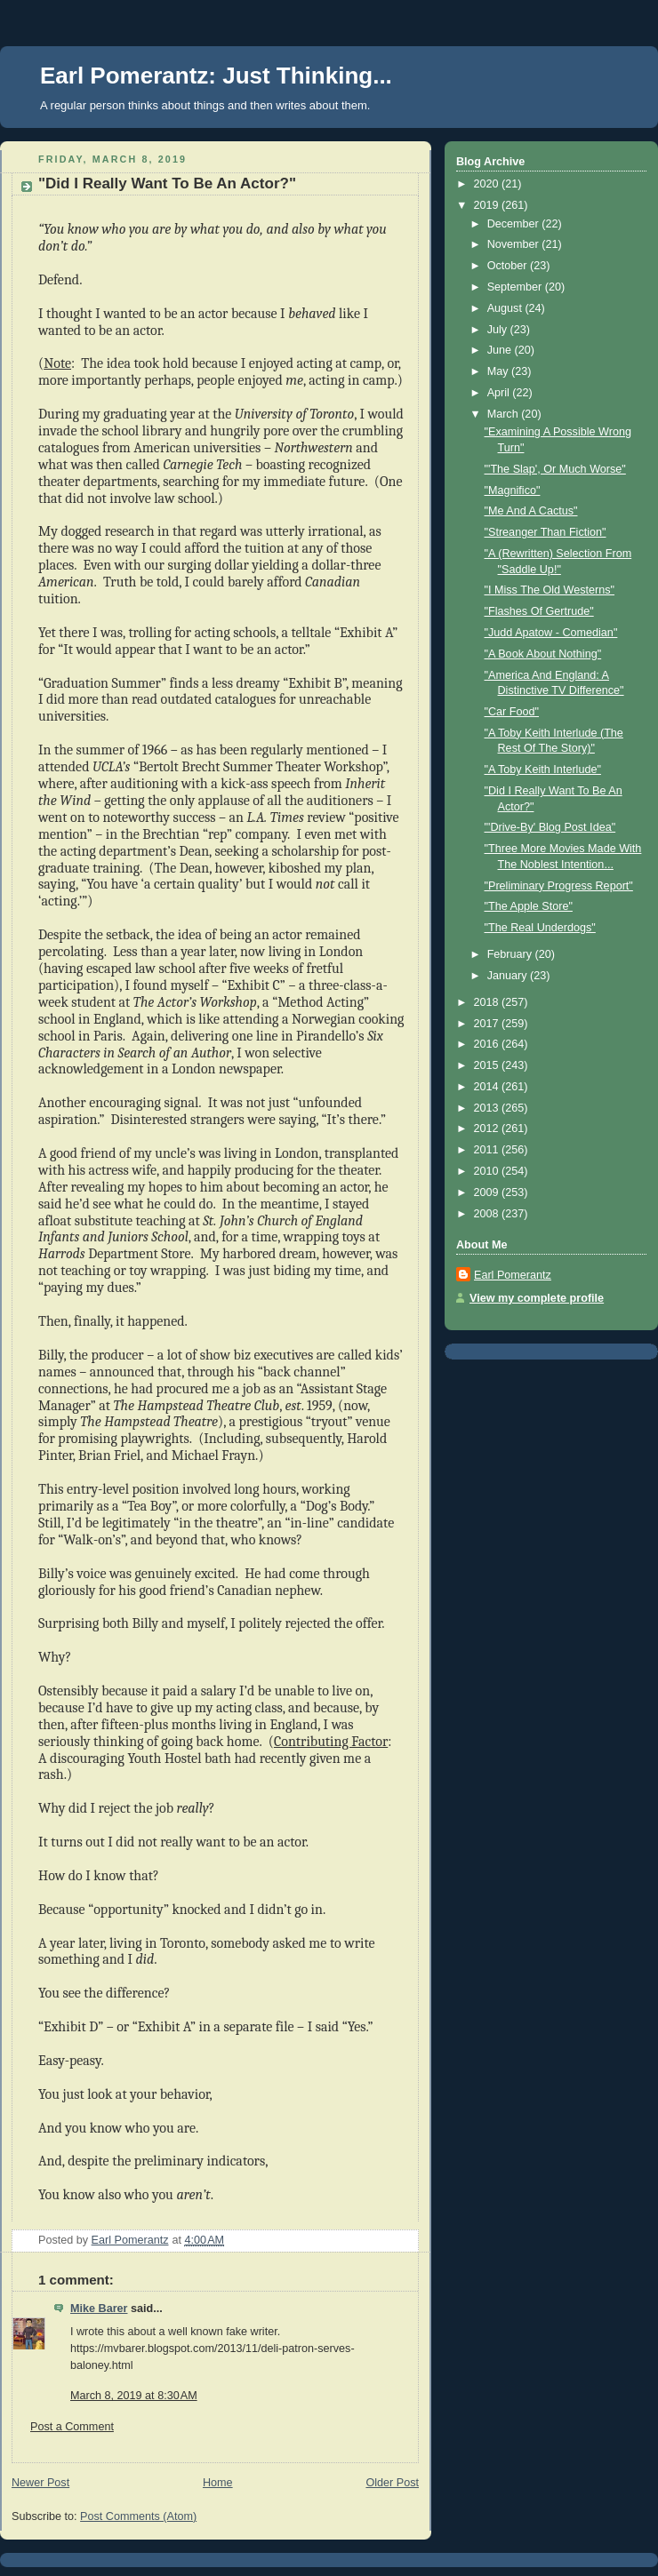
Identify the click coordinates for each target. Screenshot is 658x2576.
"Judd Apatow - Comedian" (551, 632)
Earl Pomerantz (512, 1275)
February (511, 954)
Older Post (392, 2482)
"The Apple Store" (529, 906)
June (501, 350)
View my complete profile (536, 1298)
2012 (488, 1128)
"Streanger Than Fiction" (545, 532)
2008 (488, 1214)
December (514, 224)
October (508, 265)
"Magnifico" (513, 490)
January (508, 975)
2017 (488, 1023)
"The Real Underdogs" (540, 927)
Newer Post (40, 2482)
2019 (488, 205)
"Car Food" (512, 712)
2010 (488, 1171)
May (499, 371)
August (506, 308)
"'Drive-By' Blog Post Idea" (550, 827)
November (514, 244)
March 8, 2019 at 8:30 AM (133, 2395)
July (498, 329)
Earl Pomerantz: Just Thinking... (216, 75)
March (504, 414)
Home (218, 2482)
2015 (488, 1065)
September (516, 287)
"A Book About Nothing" (543, 654)
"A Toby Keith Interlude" (543, 769)
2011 (488, 1150)
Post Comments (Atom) (138, 2516)
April (500, 393)
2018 (488, 1002)
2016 (488, 1044)
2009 (488, 1192)
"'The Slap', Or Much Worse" (555, 469)
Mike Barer (98, 2308)
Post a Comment (72, 2426)
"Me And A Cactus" (531, 511)
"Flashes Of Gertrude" (539, 611)
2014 (488, 1087)
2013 (488, 1108)
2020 (488, 184)
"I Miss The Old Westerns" (550, 590)
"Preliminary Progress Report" (559, 886)
